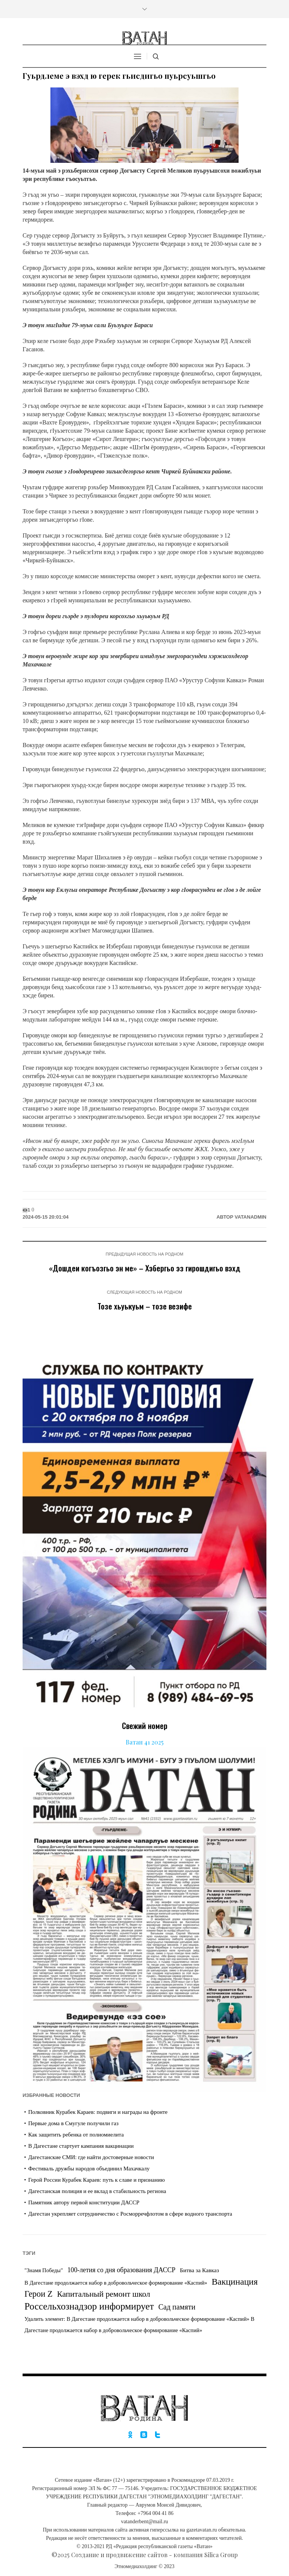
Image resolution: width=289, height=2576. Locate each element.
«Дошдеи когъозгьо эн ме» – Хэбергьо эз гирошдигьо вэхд (144, 1268)
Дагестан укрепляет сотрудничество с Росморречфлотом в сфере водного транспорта (130, 2214)
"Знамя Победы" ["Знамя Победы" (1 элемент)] (43, 2270)
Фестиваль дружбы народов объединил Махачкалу (89, 2169)
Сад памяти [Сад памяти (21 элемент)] (177, 2307)
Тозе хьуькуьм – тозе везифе (144, 1306)
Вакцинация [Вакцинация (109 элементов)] (234, 2282)
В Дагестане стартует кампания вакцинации (81, 2146)
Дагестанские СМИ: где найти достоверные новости (91, 2157)
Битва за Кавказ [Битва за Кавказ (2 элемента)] (199, 2270)
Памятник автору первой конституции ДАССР (83, 2202)
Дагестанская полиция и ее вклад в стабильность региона (97, 2191)
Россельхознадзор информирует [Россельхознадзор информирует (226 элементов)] (89, 2306)
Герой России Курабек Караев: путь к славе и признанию (96, 2180)
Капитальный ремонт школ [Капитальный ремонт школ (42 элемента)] (103, 2294)
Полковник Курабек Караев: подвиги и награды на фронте (97, 2112)
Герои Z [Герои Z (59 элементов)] (38, 2294)
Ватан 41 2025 (145, 1742)
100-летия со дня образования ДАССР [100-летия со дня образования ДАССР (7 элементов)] (121, 2270)
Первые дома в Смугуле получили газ (73, 2123)
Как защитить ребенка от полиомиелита (76, 2135)
